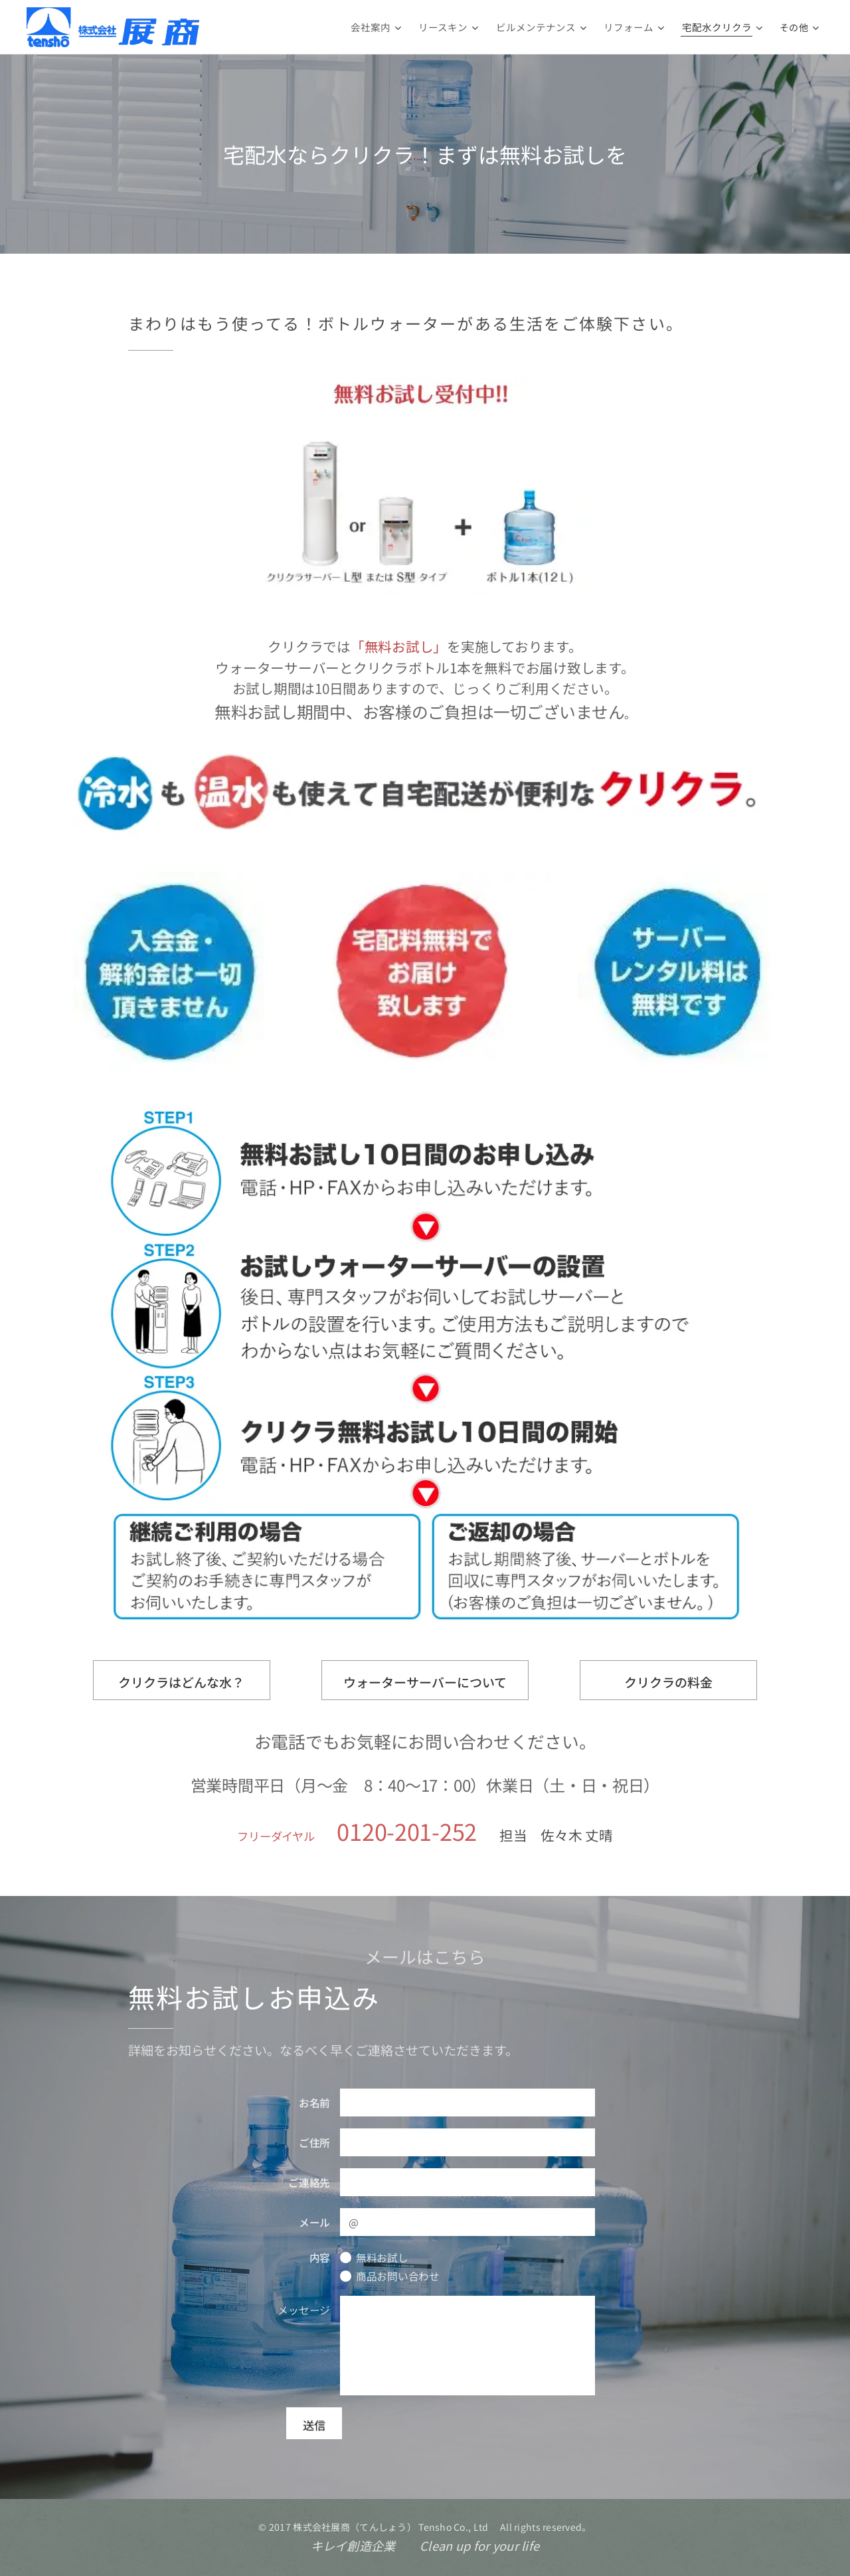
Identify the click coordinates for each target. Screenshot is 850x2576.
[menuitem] (391, 27)
